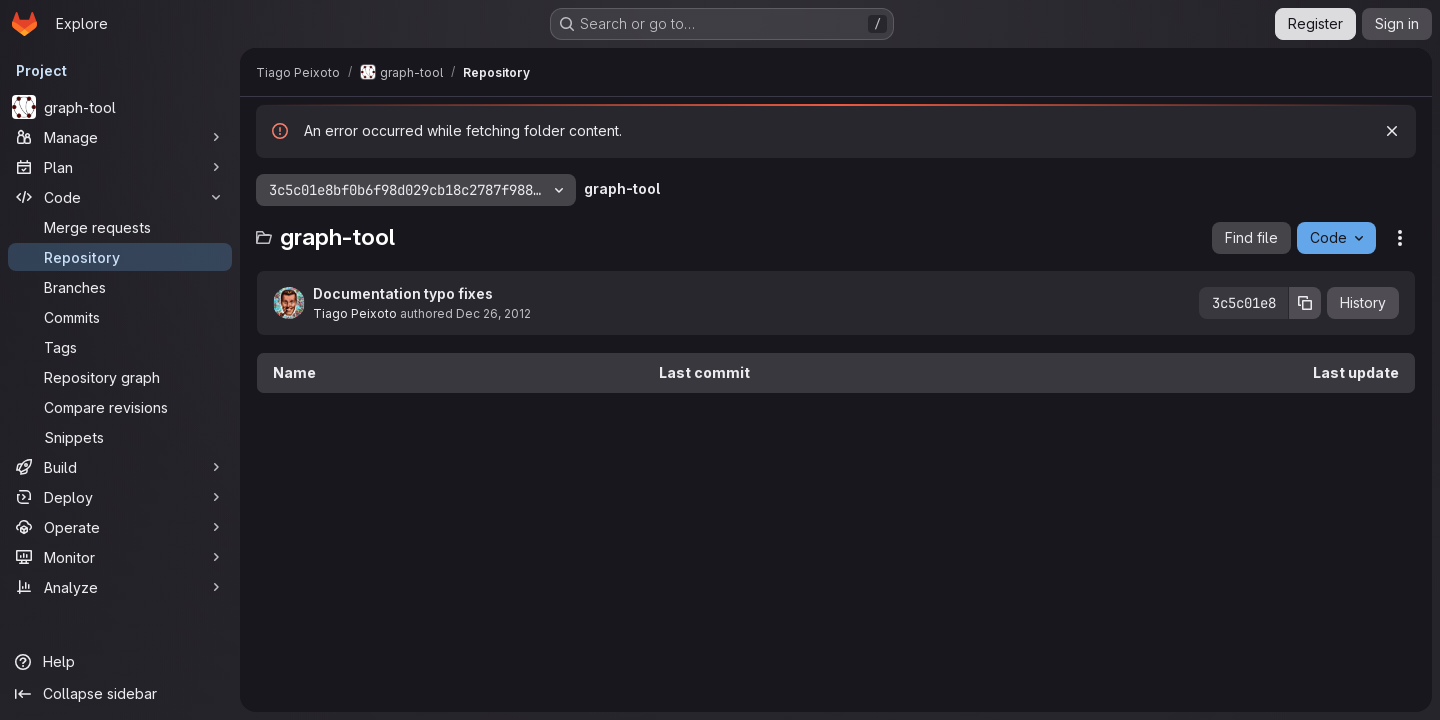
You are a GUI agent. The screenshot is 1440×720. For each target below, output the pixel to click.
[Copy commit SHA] (1305, 303)
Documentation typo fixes (403, 293)
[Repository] (120, 257)
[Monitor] (120, 557)
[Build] (120, 467)
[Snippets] (120, 437)
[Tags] (120, 347)
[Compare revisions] (120, 407)
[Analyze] (120, 587)
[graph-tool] (120, 107)
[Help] (120, 662)
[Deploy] (120, 497)
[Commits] (120, 317)
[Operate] (120, 527)
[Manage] (120, 137)
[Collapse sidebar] (120, 694)
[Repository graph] (120, 377)
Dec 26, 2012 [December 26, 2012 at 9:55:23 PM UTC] (493, 313)
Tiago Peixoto (355, 313)
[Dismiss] (1392, 131)
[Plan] (120, 167)
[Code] (120, 197)
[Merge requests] (120, 227)
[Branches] (120, 287)
